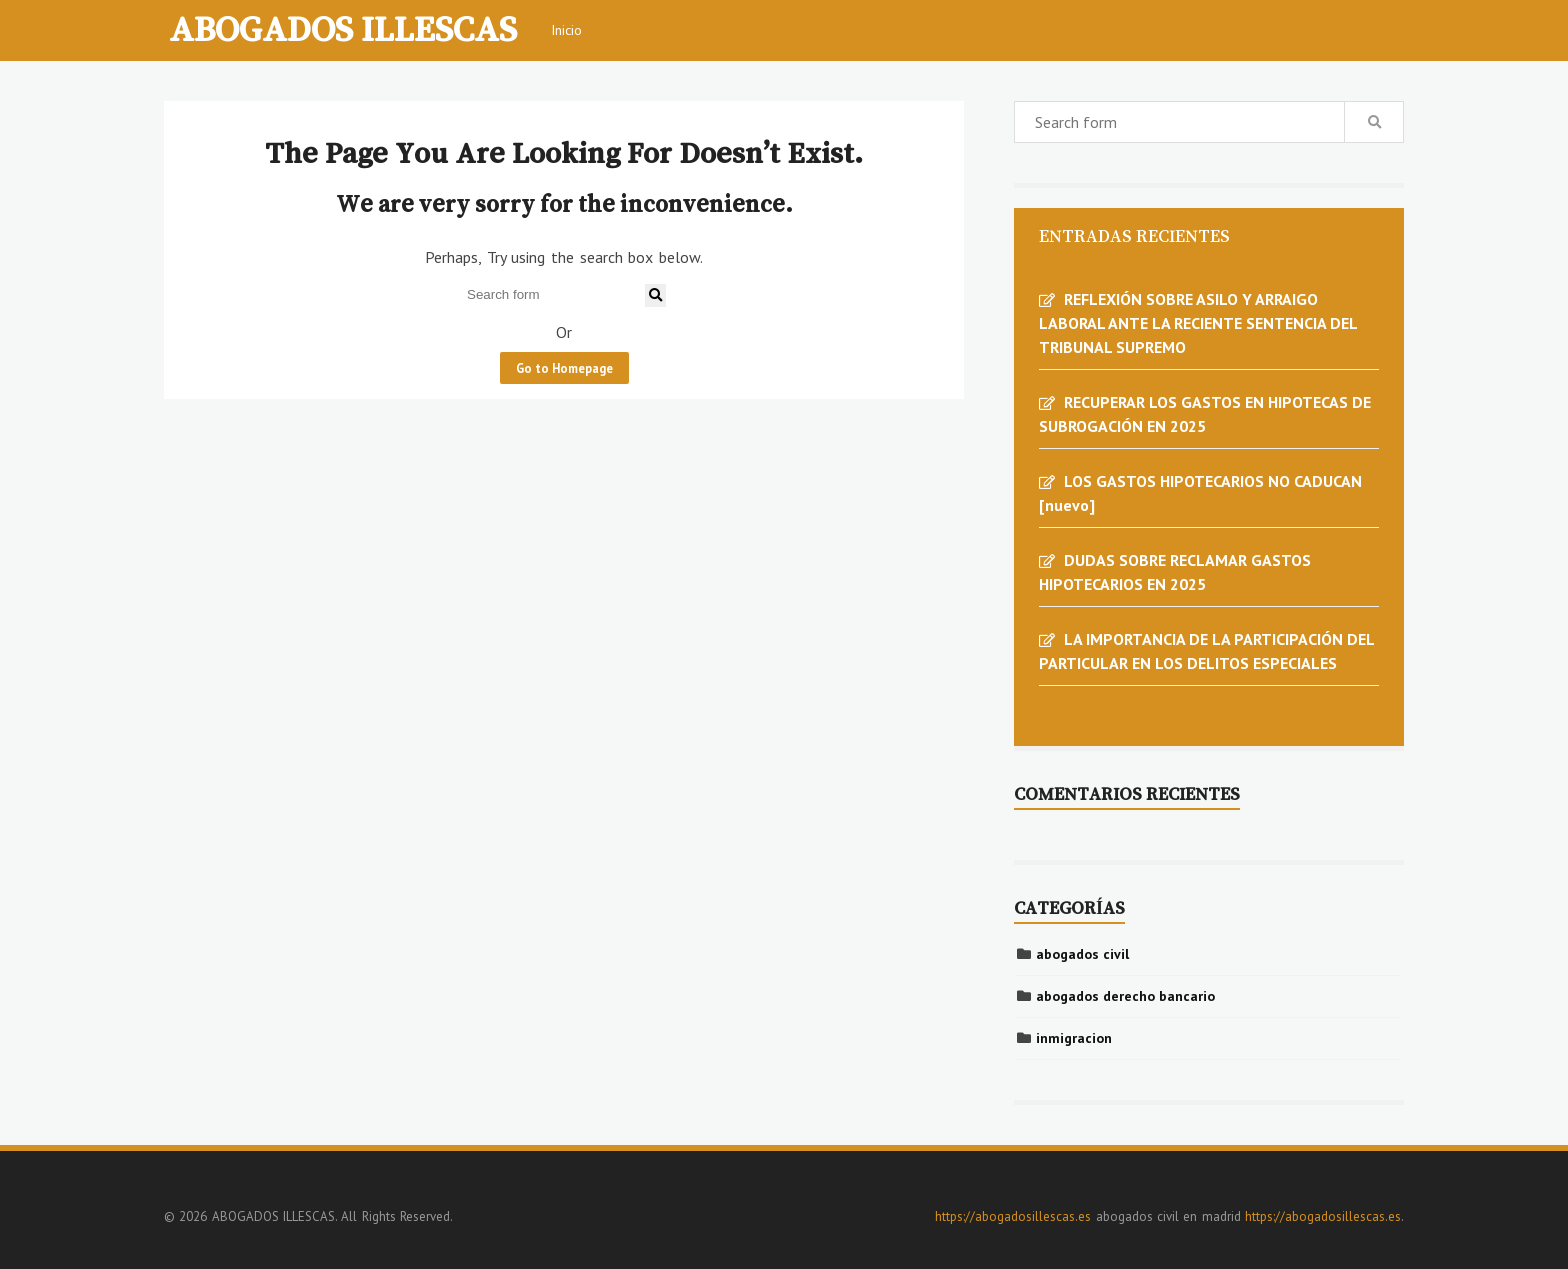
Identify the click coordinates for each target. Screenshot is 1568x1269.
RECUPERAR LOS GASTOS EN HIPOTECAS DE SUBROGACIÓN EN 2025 (1205, 414)
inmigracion (1074, 1038)
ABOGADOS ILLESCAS (343, 28)
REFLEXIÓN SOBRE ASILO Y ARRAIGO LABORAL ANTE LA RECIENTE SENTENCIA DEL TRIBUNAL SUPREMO (1198, 323)
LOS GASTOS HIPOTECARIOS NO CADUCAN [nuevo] (1200, 493)
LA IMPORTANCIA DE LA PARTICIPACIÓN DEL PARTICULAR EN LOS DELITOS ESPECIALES (1206, 651)
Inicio (566, 30)
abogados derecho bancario (1125, 996)
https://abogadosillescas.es (1013, 1216)
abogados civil (1082, 954)
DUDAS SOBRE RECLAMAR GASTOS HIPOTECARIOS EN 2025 (1175, 572)
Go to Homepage (564, 368)
